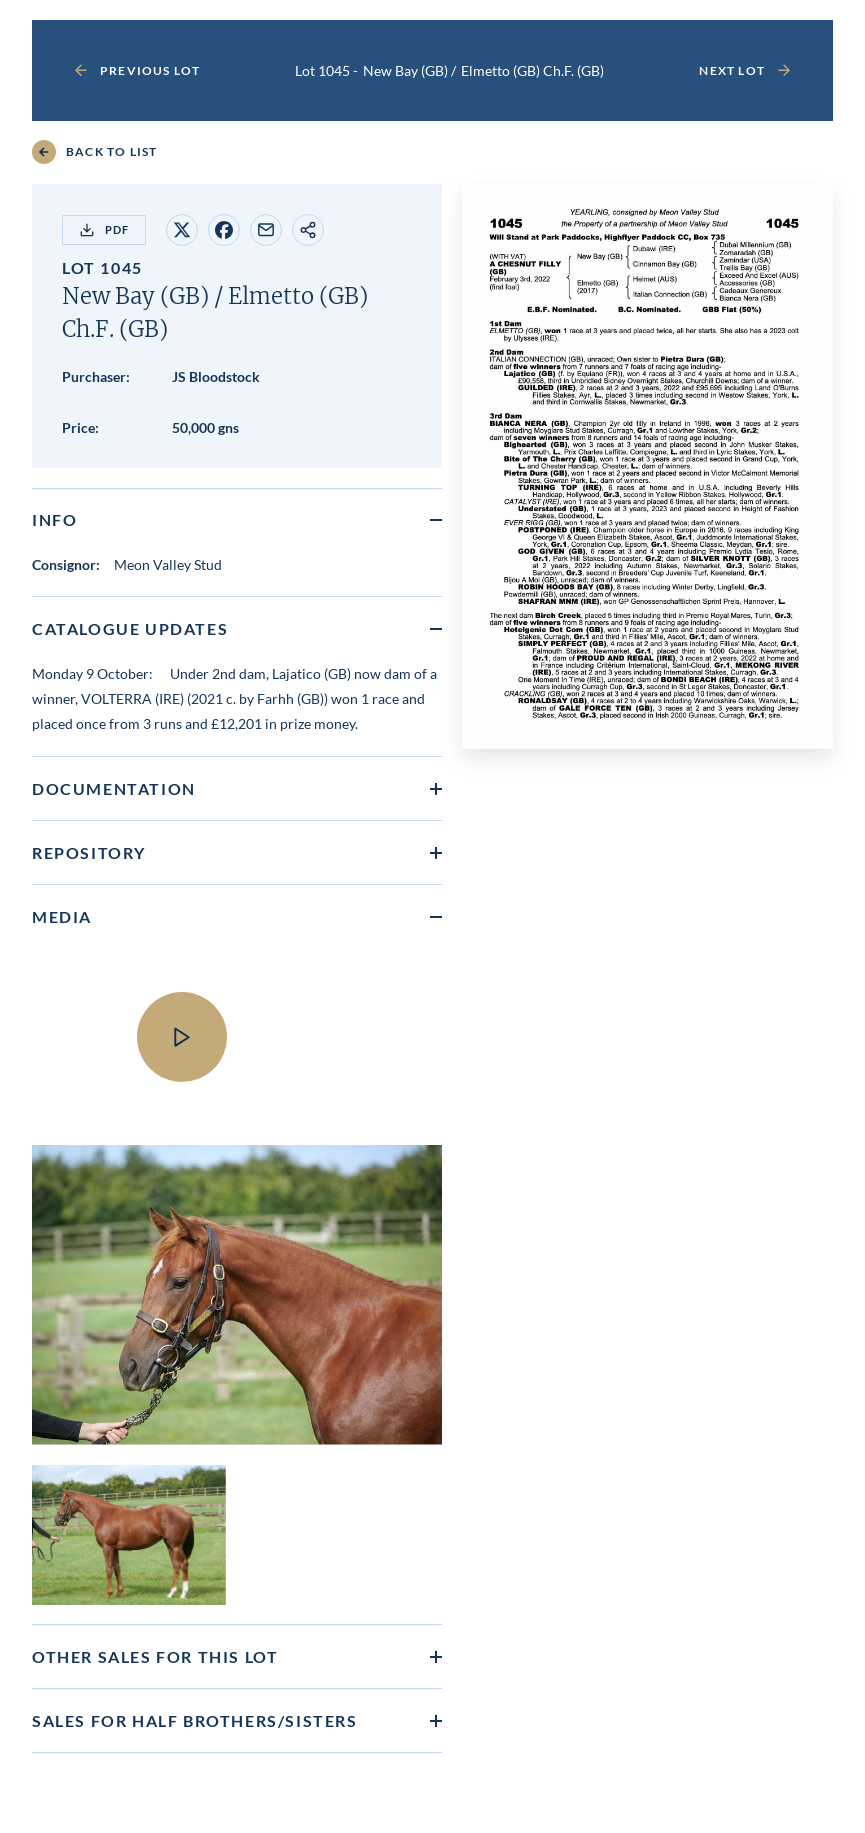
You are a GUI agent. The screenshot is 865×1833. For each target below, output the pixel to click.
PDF (104, 230)
